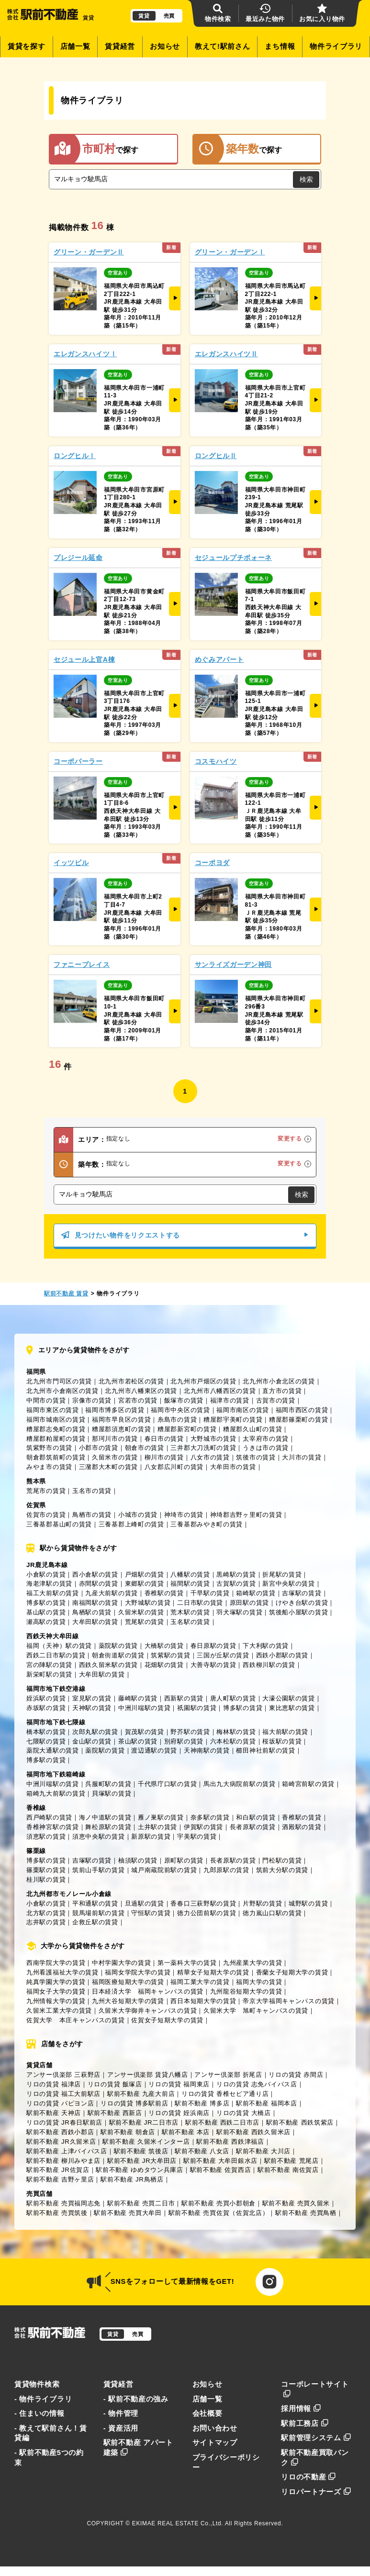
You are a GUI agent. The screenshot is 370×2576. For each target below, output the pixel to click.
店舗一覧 (75, 46)
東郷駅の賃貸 (144, 1583)
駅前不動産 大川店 (263, 2151)
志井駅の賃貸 (46, 1922)
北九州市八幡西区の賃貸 (220, 1390)
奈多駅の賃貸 (210, 1817)
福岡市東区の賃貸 (52, 1410)
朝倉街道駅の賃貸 (118, 1655)
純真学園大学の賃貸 (55, 1981)
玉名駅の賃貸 (190, 1621)
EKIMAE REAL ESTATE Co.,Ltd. (178, 2523)
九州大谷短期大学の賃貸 (128, 2001)
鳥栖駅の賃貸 (92, 1612)
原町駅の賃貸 (183, 1860)
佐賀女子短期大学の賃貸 (167, 2020)
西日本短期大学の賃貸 (203, 2001)
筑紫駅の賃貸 (170, 1655)
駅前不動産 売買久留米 (296, 2203)
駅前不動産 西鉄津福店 (230, 2141)
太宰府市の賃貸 (266, 1438)
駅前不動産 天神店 (53, 2112)
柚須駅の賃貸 (137, 1860)
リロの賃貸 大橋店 (243, 2112)
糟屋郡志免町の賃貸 (55, 1429)
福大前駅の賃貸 (285, 1731)
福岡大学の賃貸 (259, 1981)
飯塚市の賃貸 (183, 1400)
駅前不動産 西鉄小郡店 (60, 2132)
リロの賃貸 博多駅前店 (134, 2103)
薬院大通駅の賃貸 (52, 1750)
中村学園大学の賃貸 (121, 1962)
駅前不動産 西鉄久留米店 (253, 2132)
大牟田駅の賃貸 (95, 1621)
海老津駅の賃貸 (49, 1583)
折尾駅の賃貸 (282, 1574)
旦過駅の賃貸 (144, 1903)
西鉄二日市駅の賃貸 (55, 1655)
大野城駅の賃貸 (148, 1602)
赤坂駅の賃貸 (46, 1707)
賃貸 (143, 16)
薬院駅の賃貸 (118, 1645)
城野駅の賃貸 (308, 1903)
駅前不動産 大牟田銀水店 (220, 2160)
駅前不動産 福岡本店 (266, 2103)
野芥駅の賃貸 (190, 1731)
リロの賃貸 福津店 (53, 2084)
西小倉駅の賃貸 (95, 1574)
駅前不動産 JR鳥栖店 (132, 2179)
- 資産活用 (120, 2428)
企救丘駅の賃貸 (95, 1922)
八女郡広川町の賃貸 (174, 1466)
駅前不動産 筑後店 (141, 2151)
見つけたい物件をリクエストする (185, 1235)
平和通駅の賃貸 (95, 1903)
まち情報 (280, 46)
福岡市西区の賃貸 (302, 1410)
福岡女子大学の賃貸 (55, 1991)
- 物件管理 (120, 2413)
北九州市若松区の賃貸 (131, 1381)
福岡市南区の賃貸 (242, 1410)
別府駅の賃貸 (183, 1741)
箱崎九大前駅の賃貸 (55, 1793)
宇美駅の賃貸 (196, 1836)
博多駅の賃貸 (46, 1602)
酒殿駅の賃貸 (301, 1827)
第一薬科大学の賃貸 (186, 1962)
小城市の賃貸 (137, 1514)
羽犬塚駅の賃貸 (239, 1612)
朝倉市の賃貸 (144, 1447)
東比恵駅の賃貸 (292, 1707)
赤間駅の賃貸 (98, 1583)
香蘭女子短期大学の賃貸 (292, 1972)
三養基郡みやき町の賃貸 (206, 1524)
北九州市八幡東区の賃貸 (141, 1390)
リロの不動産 (308, 2477)
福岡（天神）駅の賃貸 (59, 1645)
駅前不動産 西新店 (115, 2112)
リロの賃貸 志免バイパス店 (256, 2084)
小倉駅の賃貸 (46, 1574)
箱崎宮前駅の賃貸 (308, 1783)
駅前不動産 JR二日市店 (144, 2122)
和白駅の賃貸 (255, 1817)
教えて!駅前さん (222, 46)
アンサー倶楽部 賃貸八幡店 (147, 2074)
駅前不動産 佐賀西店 (220, 2169)
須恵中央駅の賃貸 (98, 1836)
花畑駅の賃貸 (164, 1664)
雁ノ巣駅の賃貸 (161, 1817)
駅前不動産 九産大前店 (141, 2093)
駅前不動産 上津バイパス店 (66, 2151)
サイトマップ (214, 2442)
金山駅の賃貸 (92, 1741)
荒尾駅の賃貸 (144, 1621)
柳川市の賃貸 (164, 1457)
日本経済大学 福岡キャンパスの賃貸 (147, 1991)
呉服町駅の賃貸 (108, 1783)
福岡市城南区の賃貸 (55, 1419)
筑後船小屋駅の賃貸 (298, 1612)
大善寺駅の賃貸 (213, 1664)
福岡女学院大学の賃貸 (137, 1972)
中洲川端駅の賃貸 (144, 1707)
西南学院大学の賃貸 (55, 1962)
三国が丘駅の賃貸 (223, 1655)
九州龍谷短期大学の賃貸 (246, 1991)
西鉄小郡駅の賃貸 (282, 1655)
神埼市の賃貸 (183, 1514)
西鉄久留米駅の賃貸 (108, 1664)
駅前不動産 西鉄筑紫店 (300, 2122)
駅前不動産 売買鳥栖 (305, 2212)
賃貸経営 (120, 46)
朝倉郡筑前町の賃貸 (55, 1457)
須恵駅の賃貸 (46, 1836)
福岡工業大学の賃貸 (199, 1981)
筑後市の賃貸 (255, 1457)
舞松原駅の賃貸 (108, 1827)
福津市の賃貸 (229, 1400)
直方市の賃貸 (282, 1390)
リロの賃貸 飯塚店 (115, 2084)
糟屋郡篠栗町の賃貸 (298, 1419)
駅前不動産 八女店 (202, 2151)
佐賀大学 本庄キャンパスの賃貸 (75, 2020)
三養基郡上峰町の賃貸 (131, 1524)
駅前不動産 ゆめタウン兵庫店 (139, 2169)
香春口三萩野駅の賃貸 (203, 1903)
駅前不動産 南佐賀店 (288, 2169)
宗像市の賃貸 (92, 1400)
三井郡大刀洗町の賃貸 (203, 1447)
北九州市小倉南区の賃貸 (62, 1390)
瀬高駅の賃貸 (46, 1621)
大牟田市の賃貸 (233, 1466)
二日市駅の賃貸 (200, 1602)
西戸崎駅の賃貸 (49, 1817)
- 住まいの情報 (39, 2413)
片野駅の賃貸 (262, 1903)
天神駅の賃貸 (92, 1707)
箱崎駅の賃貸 (255, 1593)
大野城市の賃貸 (213, 1438)
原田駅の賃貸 (249, 1602)
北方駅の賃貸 (46, 1913)
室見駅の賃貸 (92, 1698)
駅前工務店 (304, 2423)
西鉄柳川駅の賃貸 (269, 1664)
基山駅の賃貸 (46, 1612)
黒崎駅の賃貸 (236, 1574)
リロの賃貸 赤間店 (296, 2074)
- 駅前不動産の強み (135, 2399)
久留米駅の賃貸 (141, 1612)
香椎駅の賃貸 (164, 1593)
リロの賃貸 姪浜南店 (179, 2112)
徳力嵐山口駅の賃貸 (272, 1913)
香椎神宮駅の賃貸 (52, 1827)
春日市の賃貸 (164, 1438)
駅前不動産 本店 (186, 2132)
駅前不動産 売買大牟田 (127, 2212)
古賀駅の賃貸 (236, 1583)
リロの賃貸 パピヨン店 (60, 2103)
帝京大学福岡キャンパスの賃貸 (289, 2001)
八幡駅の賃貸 (190, 1574)
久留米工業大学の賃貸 (59, 2010)
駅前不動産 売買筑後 (57, 2212)
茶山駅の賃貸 (137, 1741)
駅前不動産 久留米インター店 (146, 2141)
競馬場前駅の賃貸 (98, 1913)
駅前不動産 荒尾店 (291, 2160)
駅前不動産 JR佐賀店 (58, 2169)
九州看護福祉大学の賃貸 (62, 1972)
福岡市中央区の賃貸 (180, 1410)
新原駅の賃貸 (150, 1836)
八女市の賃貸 (210, 1457)
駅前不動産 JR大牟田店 (142, 2160)
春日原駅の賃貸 (213, 1645)
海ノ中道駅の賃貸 (105, 1817)
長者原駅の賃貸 (253, 1827)
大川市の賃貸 (301, 1457)
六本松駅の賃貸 (233, 1741)
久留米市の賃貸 (115, 1457)
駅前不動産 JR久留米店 (61, 2141)
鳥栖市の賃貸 (92, 1514)
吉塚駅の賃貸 (301, 1593)
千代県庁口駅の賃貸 (167, 1783)
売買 (169, 16)
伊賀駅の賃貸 (203, 1827)
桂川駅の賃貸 (46, 1879)
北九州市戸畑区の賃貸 (203, 1381)
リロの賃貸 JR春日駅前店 (64, 2122)
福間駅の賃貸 (190, 1583)
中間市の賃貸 (46, 1400)
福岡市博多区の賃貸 (114, 1410)
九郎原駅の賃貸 (226, 1870)
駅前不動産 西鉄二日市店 (222, 2122)
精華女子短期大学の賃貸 (213, 1972)
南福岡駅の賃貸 (95, 1602)
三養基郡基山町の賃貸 (59, 1524)
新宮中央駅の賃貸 (288, 1583)
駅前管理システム (316, 2438)
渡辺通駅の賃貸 (154, 1750)
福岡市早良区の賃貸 (121, 1419)
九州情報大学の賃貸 (55, 2001)
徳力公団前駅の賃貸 (206, 1913)
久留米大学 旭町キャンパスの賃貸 (255, 2010)
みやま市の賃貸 (49, 1466)
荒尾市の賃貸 (46, 1490)
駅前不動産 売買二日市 (141, 2203)
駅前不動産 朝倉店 (128, 2132)
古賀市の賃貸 (275, 1400)
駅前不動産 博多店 (202, 2103)
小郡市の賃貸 (98, 1447)
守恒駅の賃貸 (150, 1913)
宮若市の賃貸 (137, 1400)
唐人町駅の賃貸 (233, 1698)
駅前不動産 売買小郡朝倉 (218, 2203)
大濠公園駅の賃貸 (288, 1698)
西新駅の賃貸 (183, 1698)
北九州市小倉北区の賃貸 (279, 1381)
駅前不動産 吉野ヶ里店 (60, 2179)
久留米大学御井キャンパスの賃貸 (148, 2010)
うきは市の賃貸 (266, 1447)
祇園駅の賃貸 (196, 1707)
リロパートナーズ (316, 2492)
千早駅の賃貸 (210, 1593)
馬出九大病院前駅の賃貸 (239, 1783)
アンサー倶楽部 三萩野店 (63, 2074)
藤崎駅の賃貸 (137, 1698)
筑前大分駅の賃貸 (282, 1870)
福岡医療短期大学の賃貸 (128, 1981)
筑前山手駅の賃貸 (98, 1870)
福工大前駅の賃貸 (52, 1593)
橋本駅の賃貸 (46, 1731)
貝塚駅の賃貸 (111, 1793)
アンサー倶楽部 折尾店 (228, 2074)
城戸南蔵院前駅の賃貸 (164, 1870)
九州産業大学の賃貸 (252, 1962)
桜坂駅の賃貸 (282, 1741)
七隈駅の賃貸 (46, 1741)
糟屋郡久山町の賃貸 (252, 1429)
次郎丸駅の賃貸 (95, 1731)
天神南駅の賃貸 (207, 1750)
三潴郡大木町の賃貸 (108, 1466)
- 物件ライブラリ (43, 2399)
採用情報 (301, 2408)
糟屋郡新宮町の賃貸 (186, 1429)
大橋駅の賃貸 (164, 1645)
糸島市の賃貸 (177, 1419)
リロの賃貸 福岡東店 (179, 2084)
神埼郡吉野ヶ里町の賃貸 (246, 1514)
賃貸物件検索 (36, 2384)
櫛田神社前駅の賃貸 (265, 1750)
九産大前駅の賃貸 (111, 1593)
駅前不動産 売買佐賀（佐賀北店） (218, 2212)
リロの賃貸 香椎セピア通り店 (225, 2093)
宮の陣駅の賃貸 (49, 1664)
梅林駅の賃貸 (236, 1731)
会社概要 (207, 2413)
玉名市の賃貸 (92, 1490)
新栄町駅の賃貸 (49, 1674)
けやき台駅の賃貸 (302, 1602)
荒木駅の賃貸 (190, 1612)
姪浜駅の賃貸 (46, 1698)
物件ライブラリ (336, 46)
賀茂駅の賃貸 (144, 1731)
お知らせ (165, 46)
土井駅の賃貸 (157, 1827)
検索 (306, 179)
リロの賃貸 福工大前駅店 (63, 2093)
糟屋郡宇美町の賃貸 (232, 1419)
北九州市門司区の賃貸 (59, 1381)
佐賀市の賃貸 (46, 1514)
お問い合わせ (214, 2428)
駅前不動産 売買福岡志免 (63, 2203)
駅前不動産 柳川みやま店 (63, 2160)
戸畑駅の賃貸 (144, 1574)
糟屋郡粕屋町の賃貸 (55, 1438)
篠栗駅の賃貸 (46, 1870)
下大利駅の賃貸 (266, 1645)
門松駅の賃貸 (282, 1860)
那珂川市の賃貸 (115, 1438)
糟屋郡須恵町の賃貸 (121, 1429)
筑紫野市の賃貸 (49, 1447)
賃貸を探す (26, 46)
